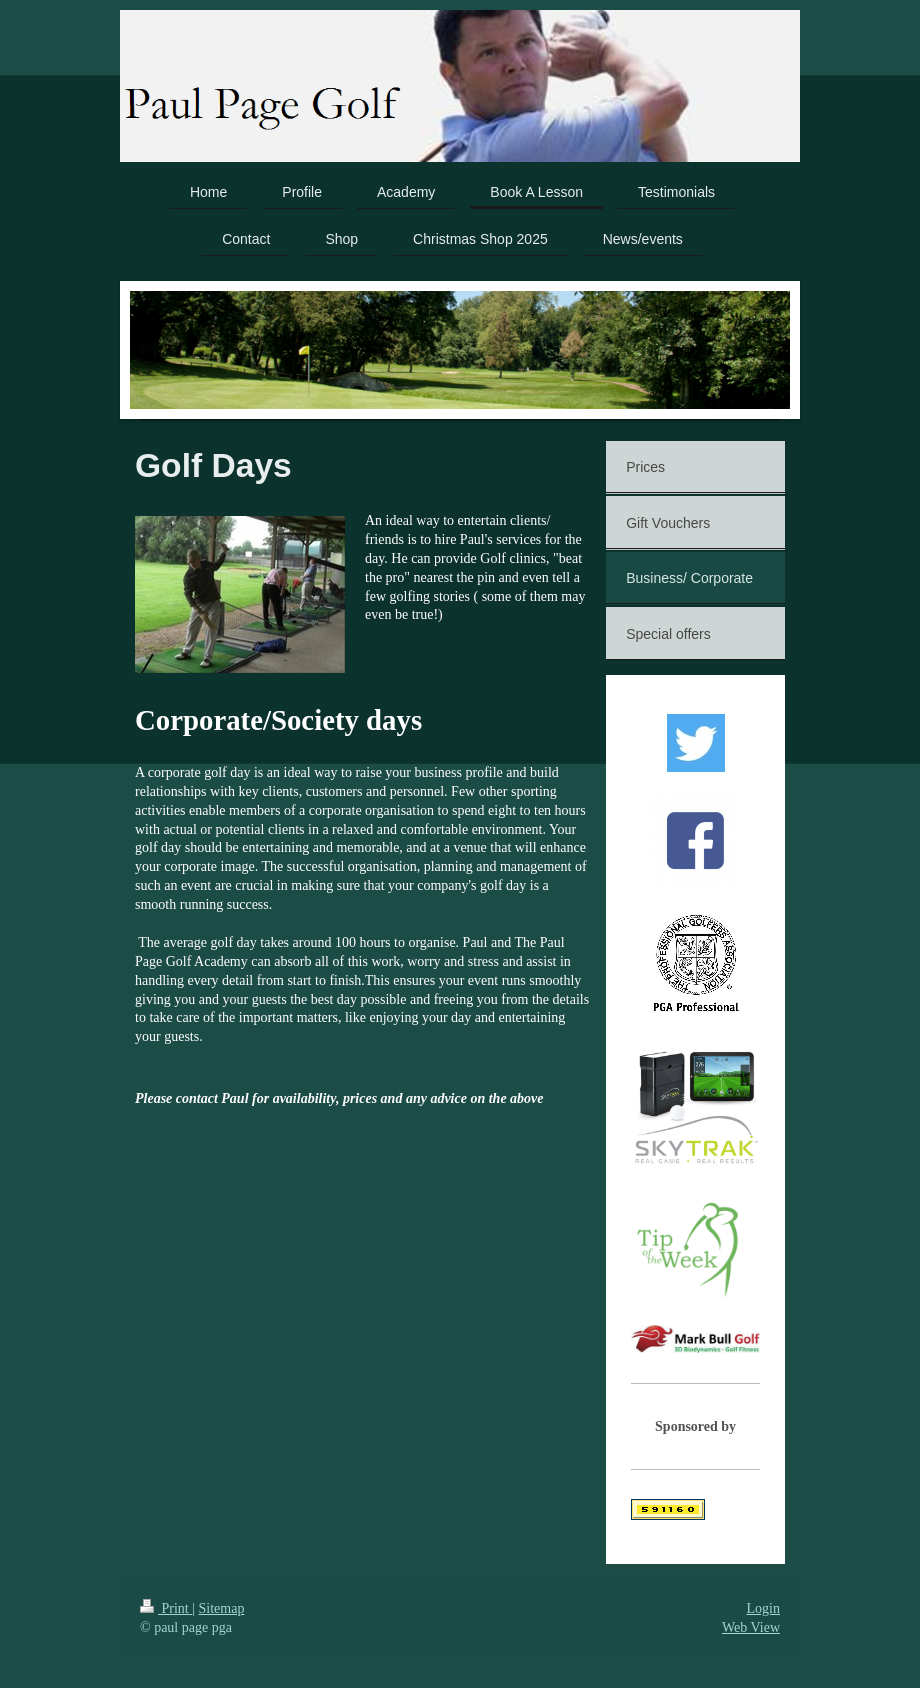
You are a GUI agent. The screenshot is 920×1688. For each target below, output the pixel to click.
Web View (751, 1627)
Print (166, 1608)
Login (763, 1608)
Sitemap (222, 1608)
